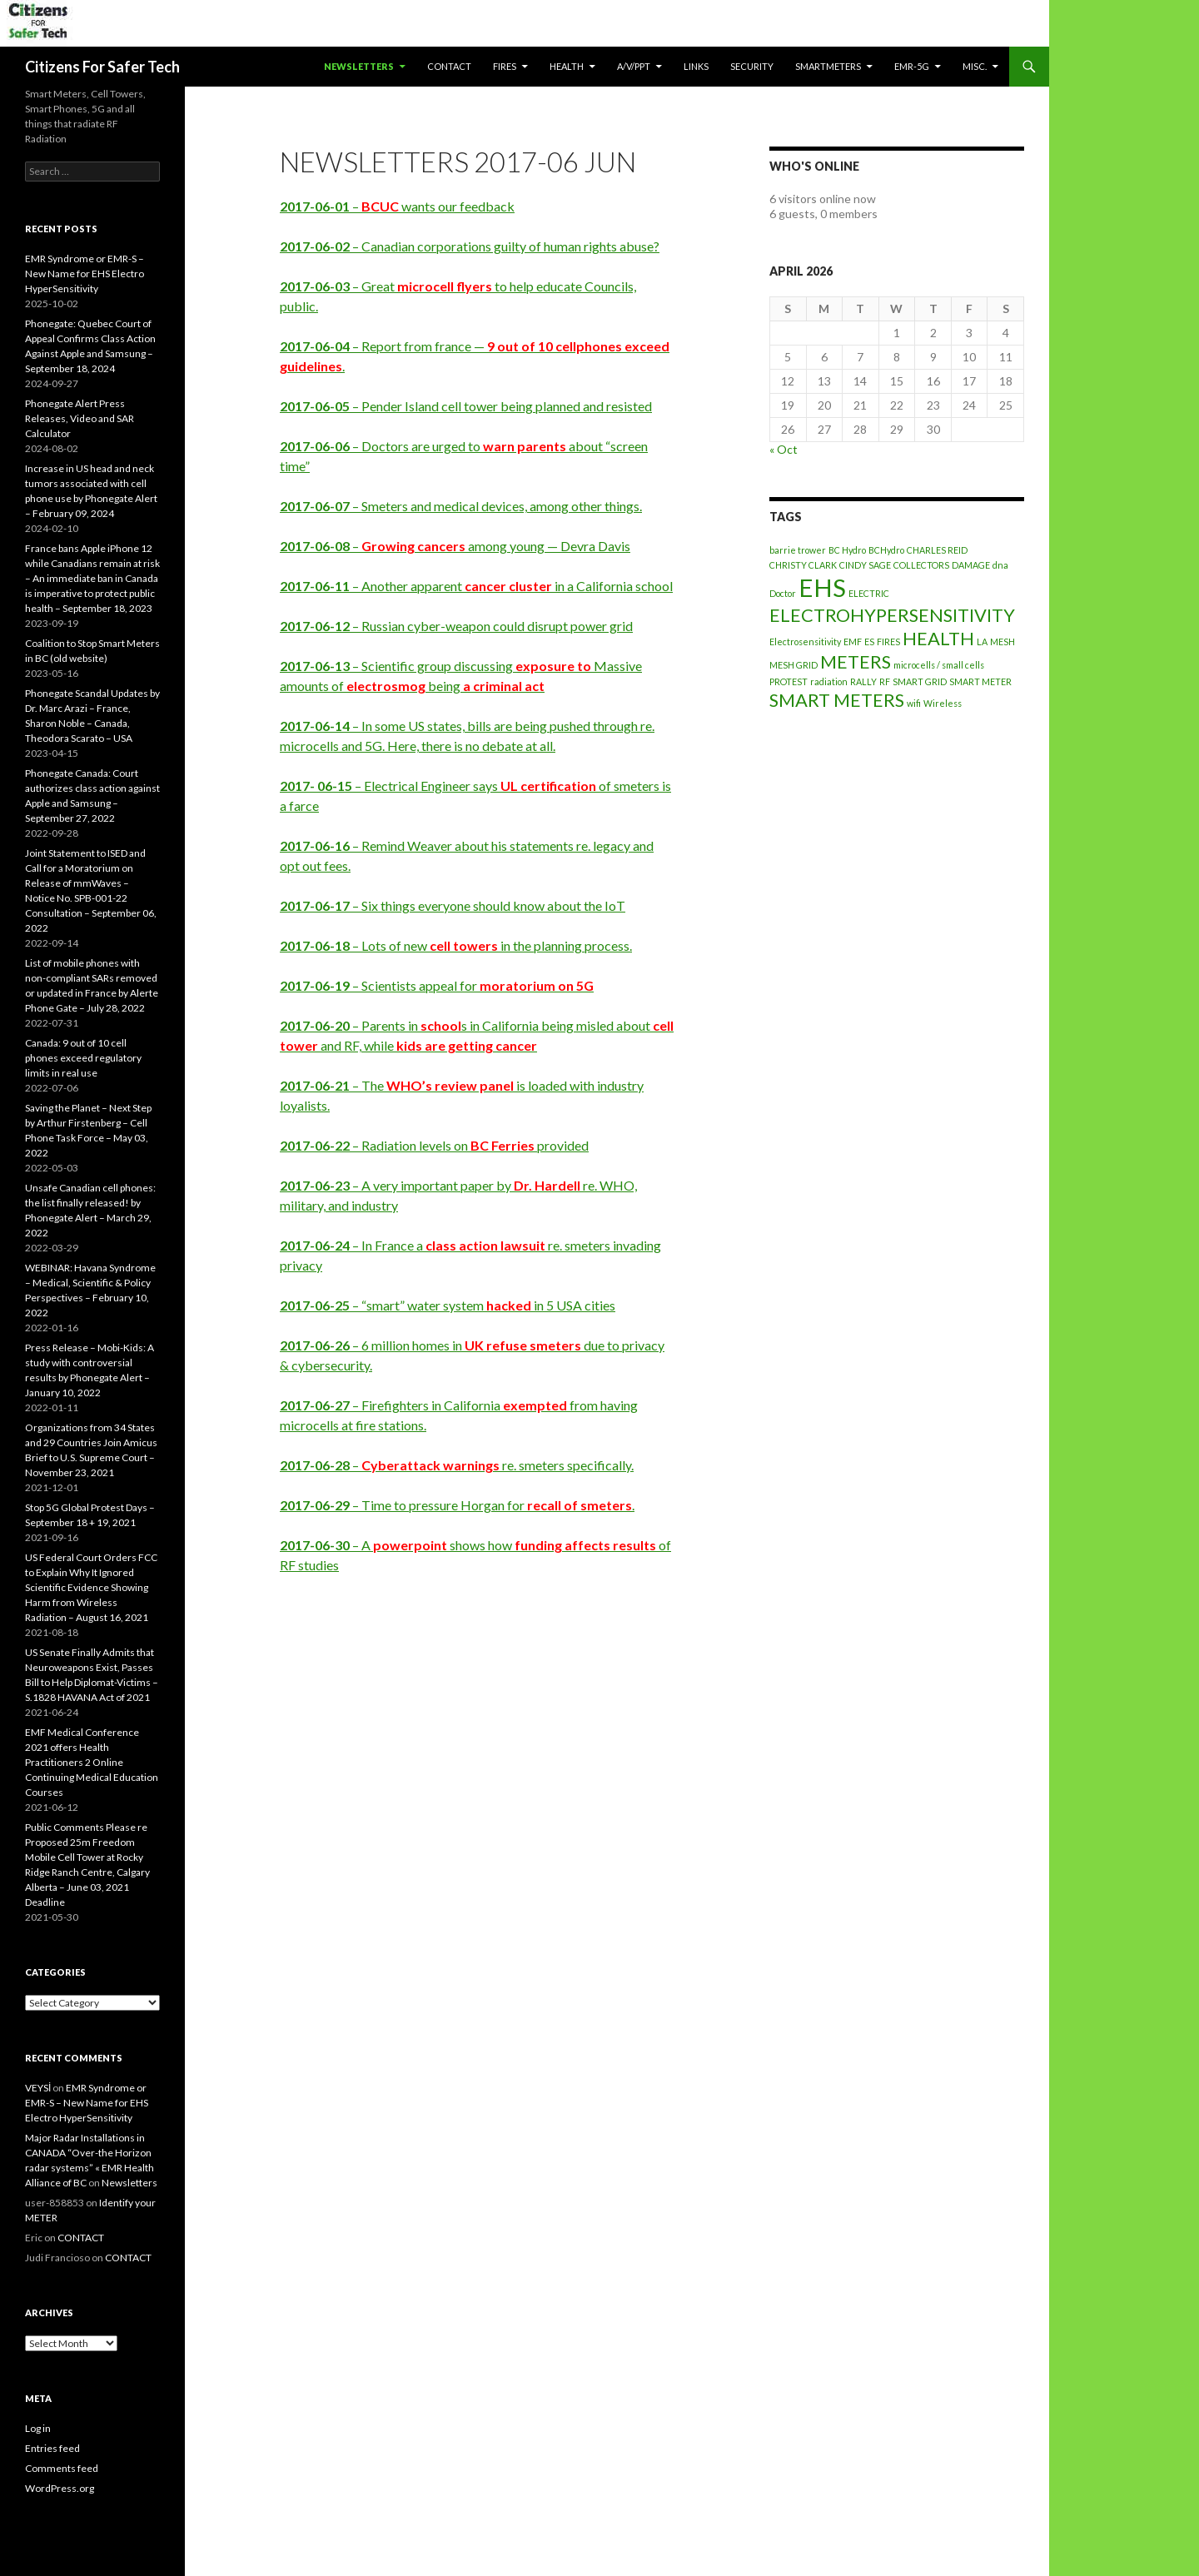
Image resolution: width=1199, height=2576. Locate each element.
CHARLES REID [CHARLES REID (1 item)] (937, 550)
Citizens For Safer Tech (102, 66)
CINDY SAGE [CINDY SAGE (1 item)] (865, 564)
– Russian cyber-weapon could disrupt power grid (456, 626)
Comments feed (61, 2468)
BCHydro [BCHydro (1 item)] (886, 550)
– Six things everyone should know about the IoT (452, 905)
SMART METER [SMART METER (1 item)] (980, 681)
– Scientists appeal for (437, 985)
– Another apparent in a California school (476, 586)
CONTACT (449, 66)
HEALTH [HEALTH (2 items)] (938, 638)
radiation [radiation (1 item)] (829, 681)
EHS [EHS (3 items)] (822, 587)
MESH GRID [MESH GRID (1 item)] (793, 664)
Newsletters (359, 66)
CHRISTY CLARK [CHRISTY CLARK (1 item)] (803, 564)
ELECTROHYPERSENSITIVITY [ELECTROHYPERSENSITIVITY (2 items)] (892, 615)
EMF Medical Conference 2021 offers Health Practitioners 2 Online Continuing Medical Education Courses (91, 1762)
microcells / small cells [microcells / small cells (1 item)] (938, 664)
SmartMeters (828, 66)
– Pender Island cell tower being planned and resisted (466, 406)
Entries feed (52, 2448)
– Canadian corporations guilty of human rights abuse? (469, 246)
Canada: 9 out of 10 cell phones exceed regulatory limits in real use (83, 1058)
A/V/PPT (633, 66)
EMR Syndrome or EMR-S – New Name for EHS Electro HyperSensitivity (84, 273)
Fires (504, 66)
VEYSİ (38, 2087)
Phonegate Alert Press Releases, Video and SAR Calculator (79, 418)
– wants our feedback (397, 206)
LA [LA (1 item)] (982, 641)
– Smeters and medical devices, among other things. (461, 506)
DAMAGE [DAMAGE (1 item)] (971, 564)
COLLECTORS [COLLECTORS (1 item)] (921, 564)
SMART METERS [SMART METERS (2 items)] (836, 700)
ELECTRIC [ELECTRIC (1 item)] (868, 593)
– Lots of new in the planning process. (456, 945)
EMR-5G (911, 66)
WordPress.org (59, 2488)
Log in (38, 2428)
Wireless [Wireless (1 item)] (942, 703)
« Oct (783, 449)
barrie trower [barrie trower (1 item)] (797, 550)
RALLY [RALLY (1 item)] (863, 681)
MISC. (975, 66)
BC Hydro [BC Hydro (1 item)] (847, 550)
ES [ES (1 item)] (869, 641)
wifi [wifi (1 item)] (914, 703)
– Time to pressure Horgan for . (457, 1505)
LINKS (696, 66)
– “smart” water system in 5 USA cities (447, 1305)
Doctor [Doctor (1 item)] (782, 593)
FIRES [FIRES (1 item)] (888, 641)
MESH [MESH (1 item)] (1002, 641)
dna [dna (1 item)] (1000, 564)
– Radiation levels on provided (434, 1145)
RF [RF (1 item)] (884, 681)
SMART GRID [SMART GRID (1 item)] (920, 681)
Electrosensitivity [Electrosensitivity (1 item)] (805, 641)
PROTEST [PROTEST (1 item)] (788, 681)
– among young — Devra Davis (455, 546)
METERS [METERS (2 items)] (855, 661)
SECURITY (752, 66)
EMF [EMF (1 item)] (852, 641)
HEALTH (567, 66)
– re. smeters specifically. (457, 1465)
